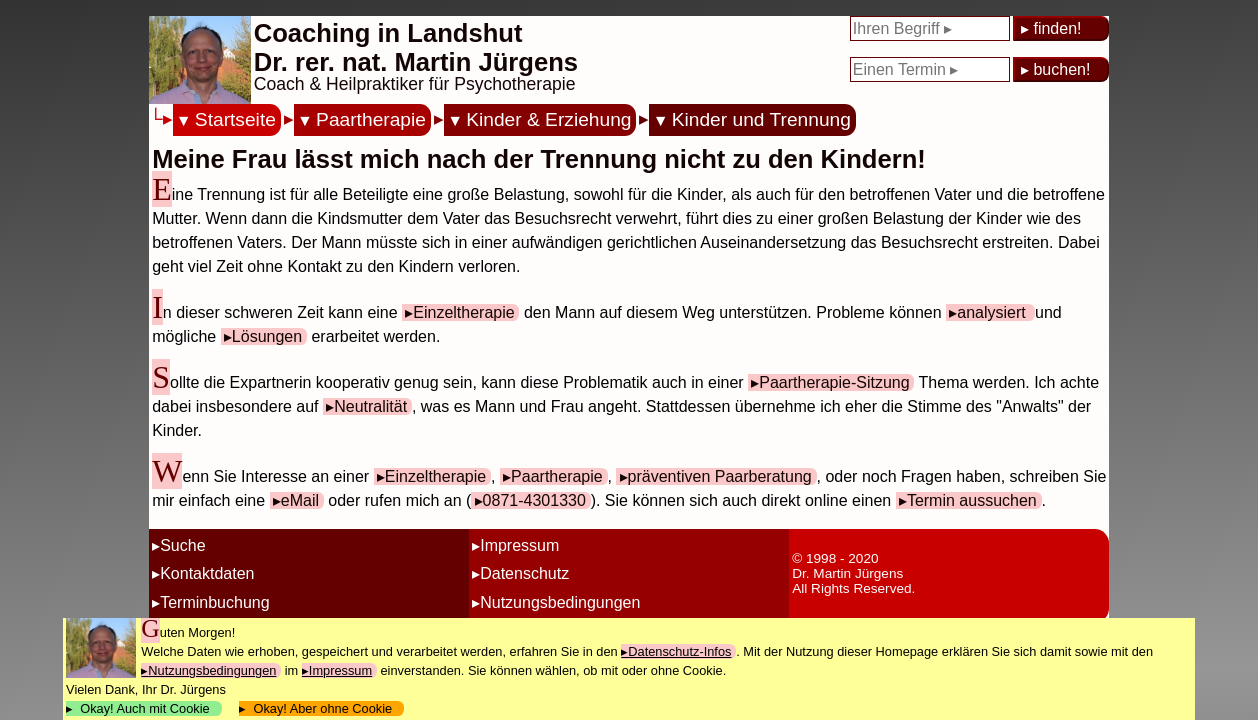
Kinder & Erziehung (548, 119)
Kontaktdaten (207, 573)
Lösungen (267, 336)
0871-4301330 (534, 500)
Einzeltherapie (463, 312)
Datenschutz (524, 573)
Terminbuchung (214, 602)
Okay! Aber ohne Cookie (322, 708)
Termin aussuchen (972, 500)
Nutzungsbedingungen (560, 602)
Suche (182, 545)
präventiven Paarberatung (720, 476)
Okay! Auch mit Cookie (145, 708)
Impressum (519, 545)
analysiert (993, 312)
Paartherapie (371, 119)
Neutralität (370, 406)
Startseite (235, 119)
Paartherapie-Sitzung (834, 382)
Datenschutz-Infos (679, 651)
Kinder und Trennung (761, 119)
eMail (300, 500)
